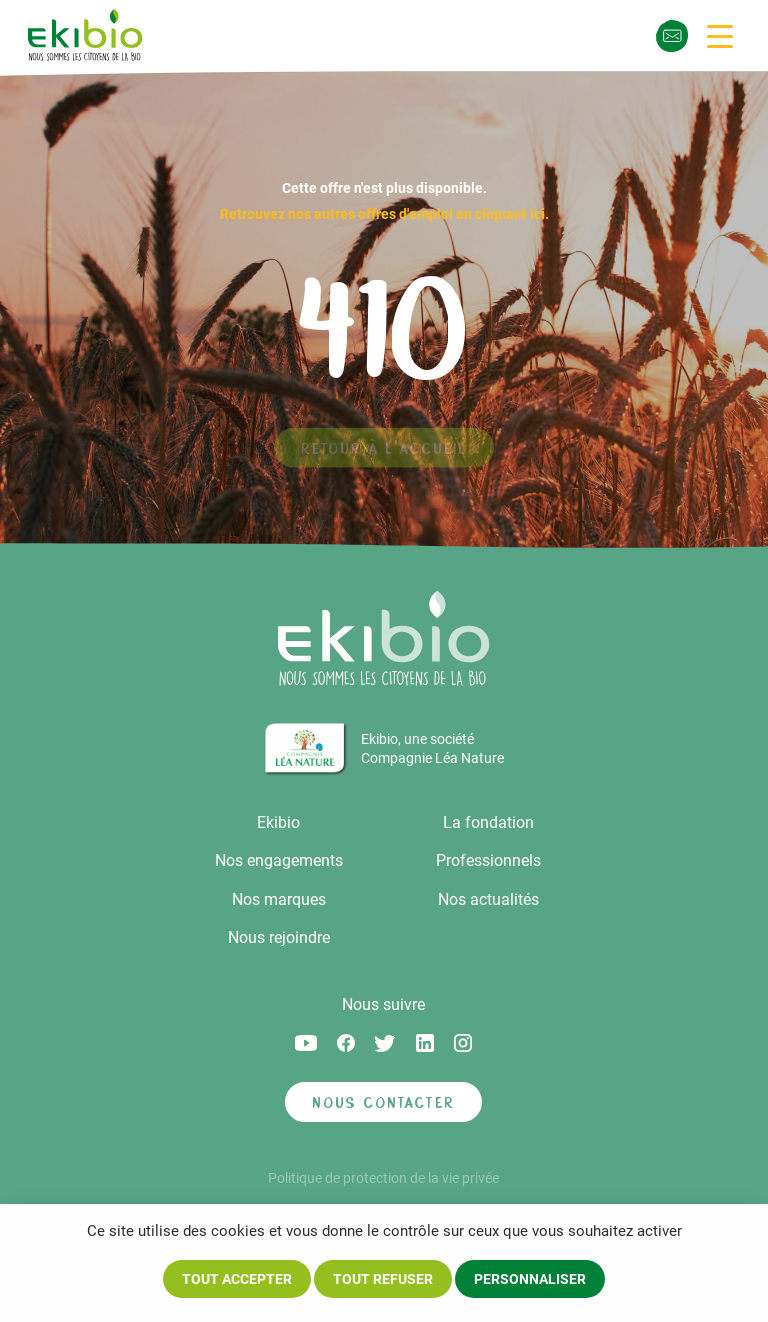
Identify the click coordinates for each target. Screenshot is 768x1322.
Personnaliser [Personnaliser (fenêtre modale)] (530, 1279)
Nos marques (279, 899)
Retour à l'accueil (384, 454)
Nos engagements (279, 860)
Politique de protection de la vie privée (383, 1178)
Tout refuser (383, 1279)
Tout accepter (237, 1279)
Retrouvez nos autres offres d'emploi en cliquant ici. (384, 214)
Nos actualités (488, 899)
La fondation (488, 822)
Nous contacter (383, 1102)
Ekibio (278, 822)
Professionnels (488, 860)
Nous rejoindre (279, 937)
